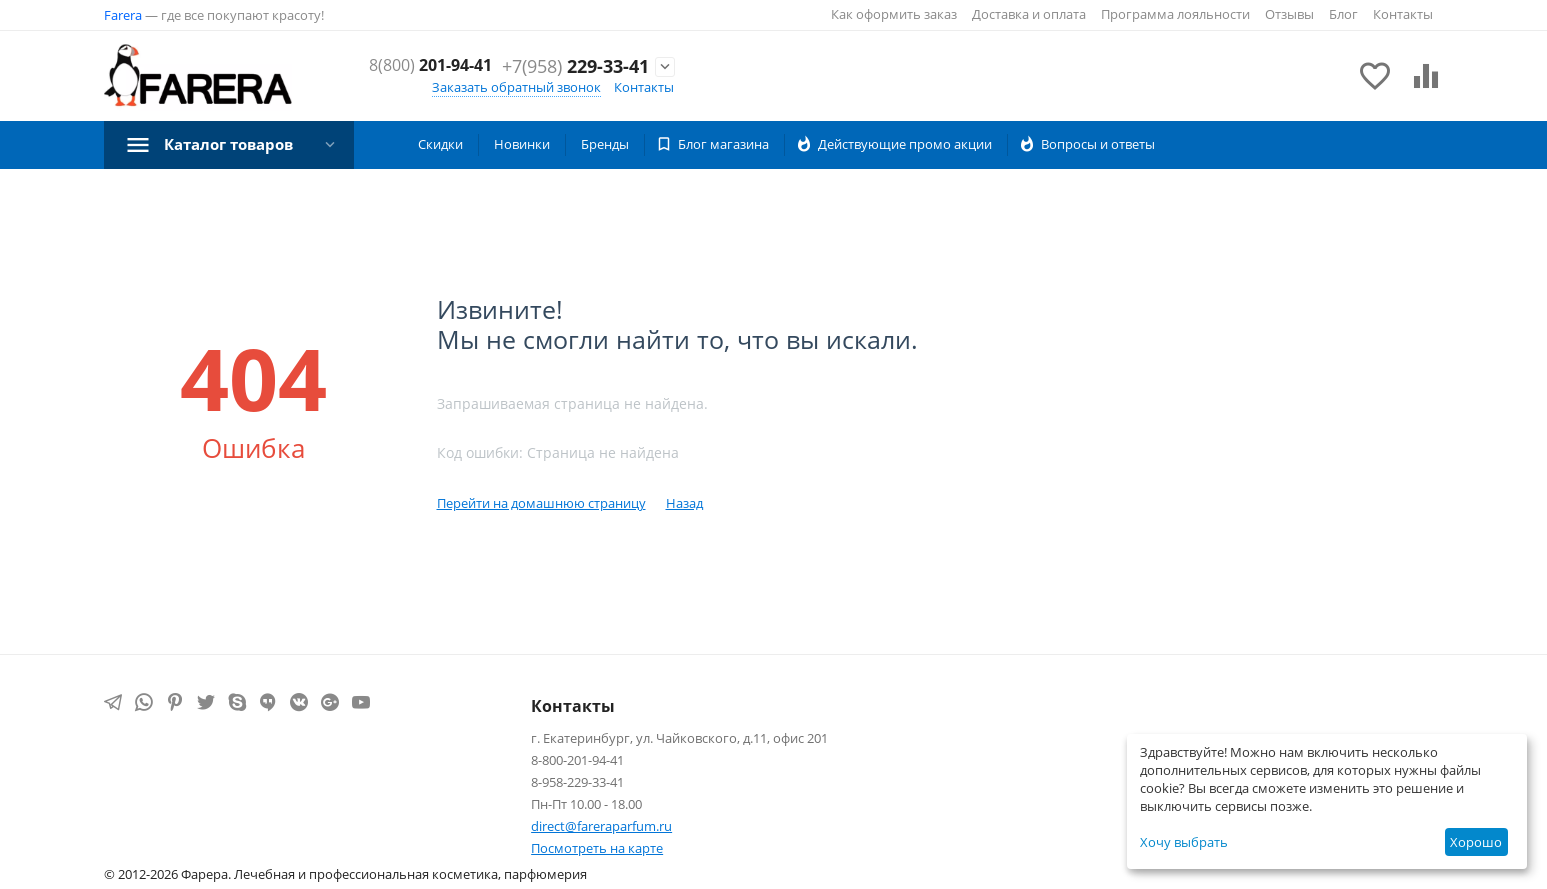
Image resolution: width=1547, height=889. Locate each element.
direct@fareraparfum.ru (601, 826)
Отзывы (1289, 14)
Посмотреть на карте (597, 848)
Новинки (522, 144)
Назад (684, 503)
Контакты (1403, 14)
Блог (1343, 14)
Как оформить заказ (894, 14)
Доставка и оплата (1029, 14)
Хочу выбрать (1184, 842)
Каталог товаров (234, 144)
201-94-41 (580, 56)
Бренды (605, 144)
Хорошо (1476, 842)
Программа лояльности (1175, 14)
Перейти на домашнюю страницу (541, 503)
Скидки (440, 144)
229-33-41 (575, 78)
